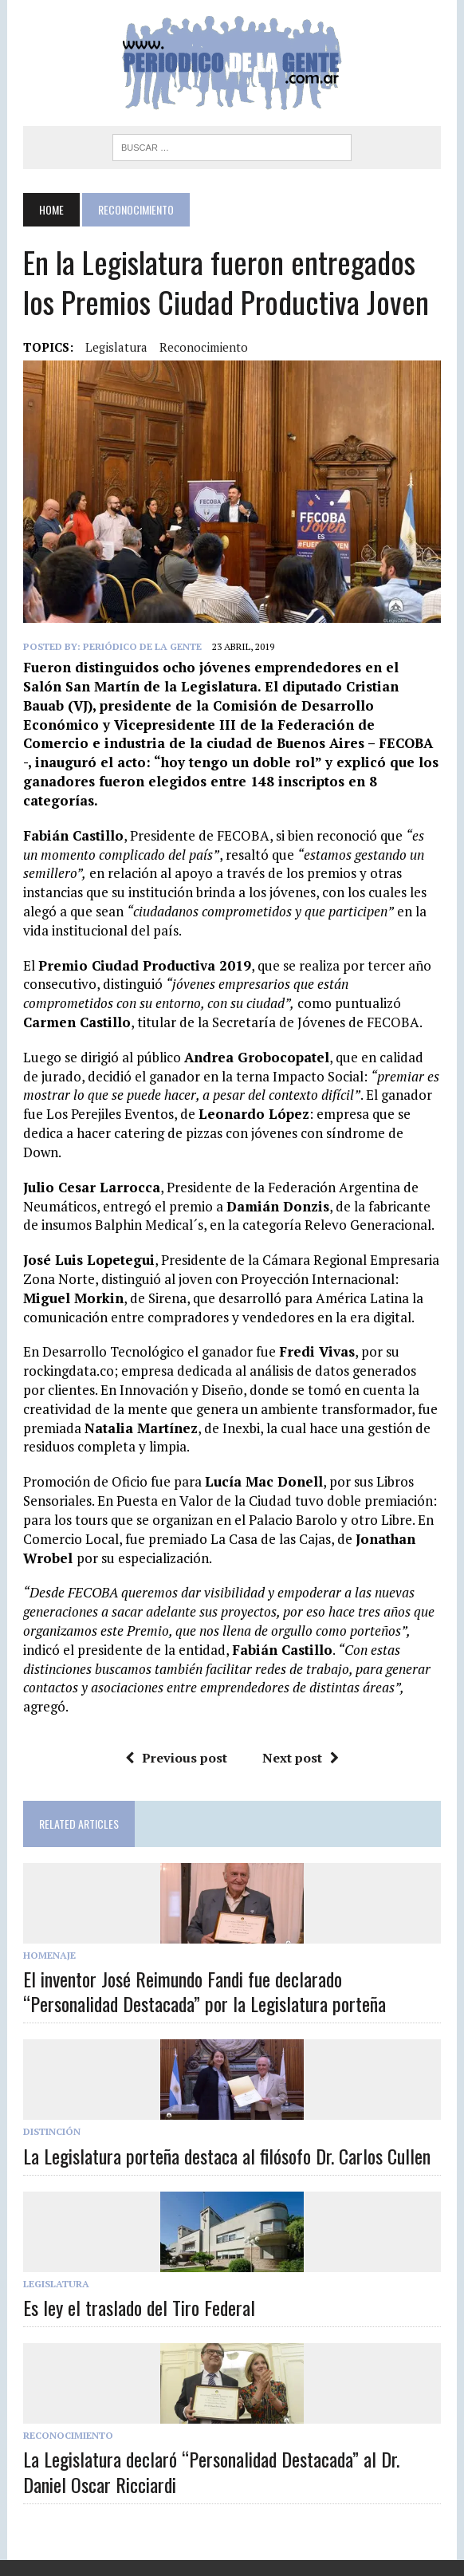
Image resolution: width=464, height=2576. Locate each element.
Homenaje (49, 1955)
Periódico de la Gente (142, 646)
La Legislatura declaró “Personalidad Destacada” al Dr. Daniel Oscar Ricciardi (211, 2471)
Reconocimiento (68, 2435)
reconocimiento (203, 347)
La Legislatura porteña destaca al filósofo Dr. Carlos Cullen (227, 2155)
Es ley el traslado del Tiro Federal (139, 2307)
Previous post (176, 1758)
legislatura (116, 347)
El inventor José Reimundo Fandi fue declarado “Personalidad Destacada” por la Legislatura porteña (204, 1991)
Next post (300, 1758)
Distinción (52, 2131)
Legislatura (56, 2284)
